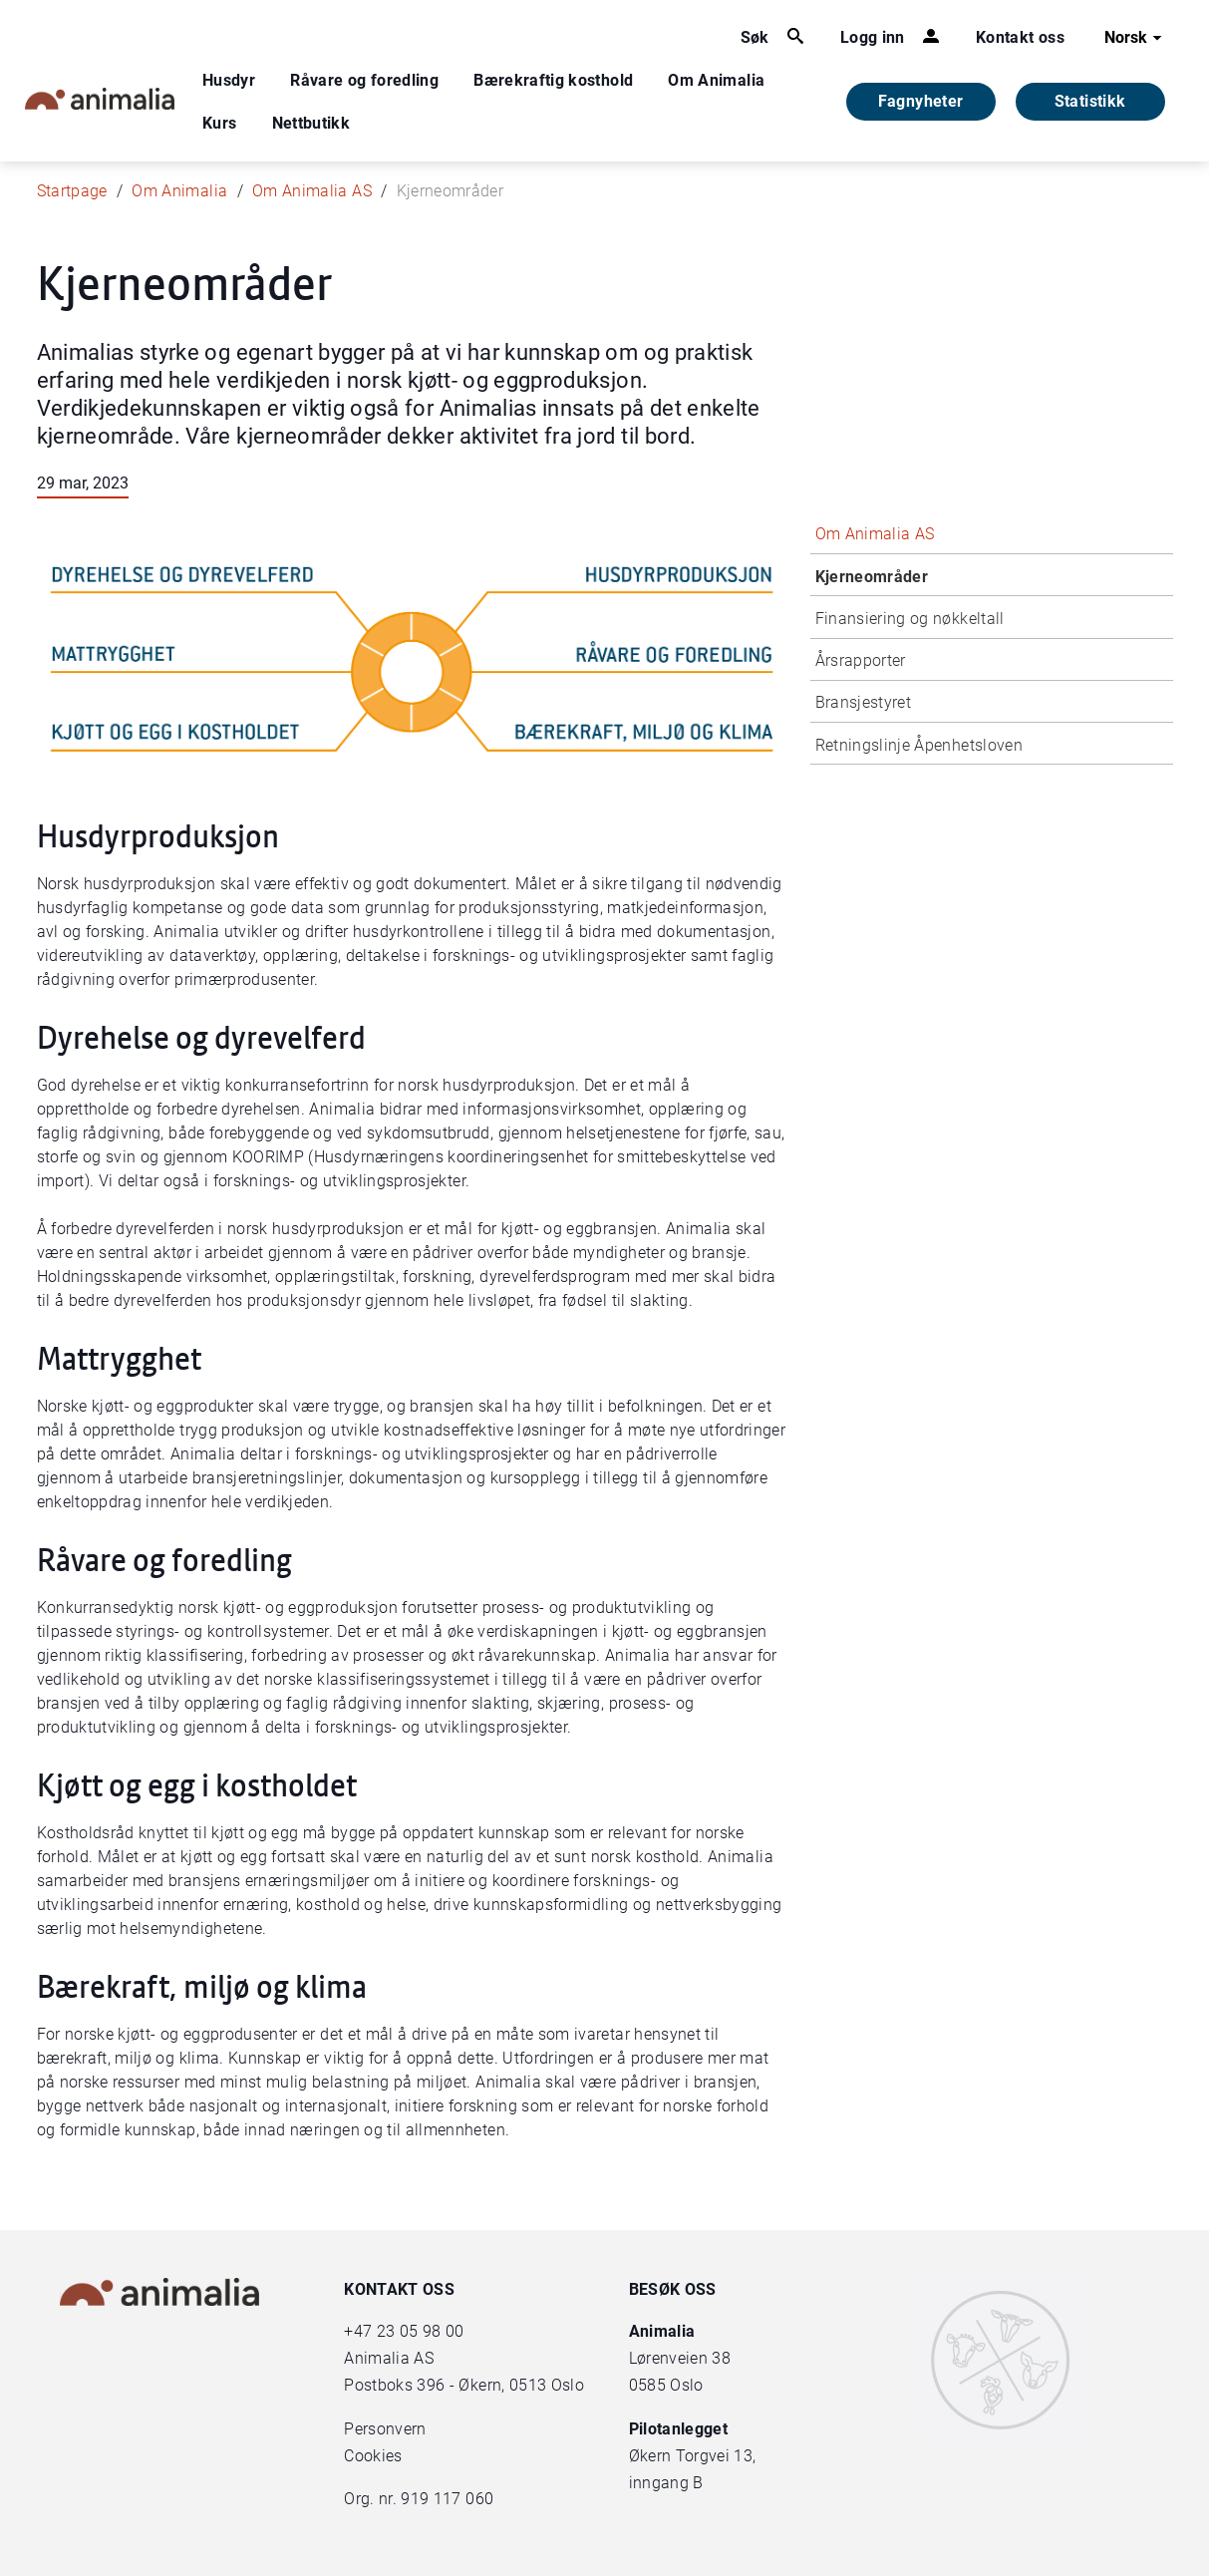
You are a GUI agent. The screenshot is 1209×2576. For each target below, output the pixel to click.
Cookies (373, 2455)
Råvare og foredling (364, 80)
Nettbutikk (311, 123)
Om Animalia (716, 80)
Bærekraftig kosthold (553, 80)
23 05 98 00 (420, 2331)
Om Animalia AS (312, 190)
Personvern (385, 2428)
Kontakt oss (1020, 37)
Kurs (219, 123)
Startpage (72, 190)
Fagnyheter (921, 101)
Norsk (1135, 38)
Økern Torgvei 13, (694, 2455)
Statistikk (1090, 101)
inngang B (666, 2482)
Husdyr (228, 80)
